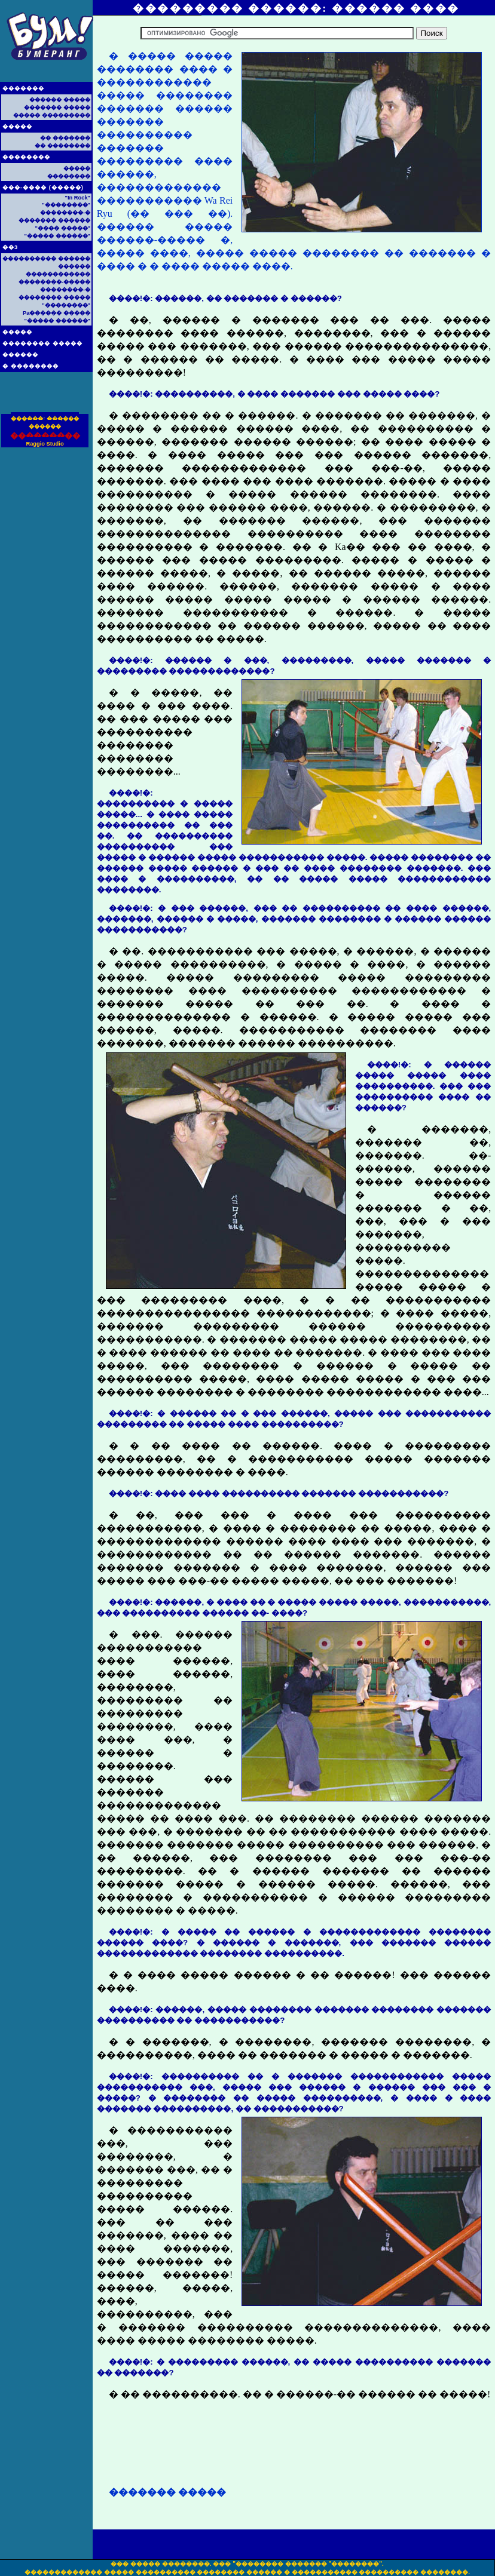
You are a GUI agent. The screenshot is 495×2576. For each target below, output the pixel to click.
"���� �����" (62, 228)
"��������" (66, 205)
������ (20, 355)
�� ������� (65, 138)
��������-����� (54, 282)
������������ (58, 274)
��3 (10, 247)
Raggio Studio (44, 444)
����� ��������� (51, 115)
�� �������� (62, 146)
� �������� (30, 366)
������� (23, 88)
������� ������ (54, 220)
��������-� (65, 213)
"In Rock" (77, 198)
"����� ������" (57, 236)
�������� (26, 157)
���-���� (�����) (43, 188)
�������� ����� (42, 343)
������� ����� (57, 107)
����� (17, 127)
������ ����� (59, 100)
